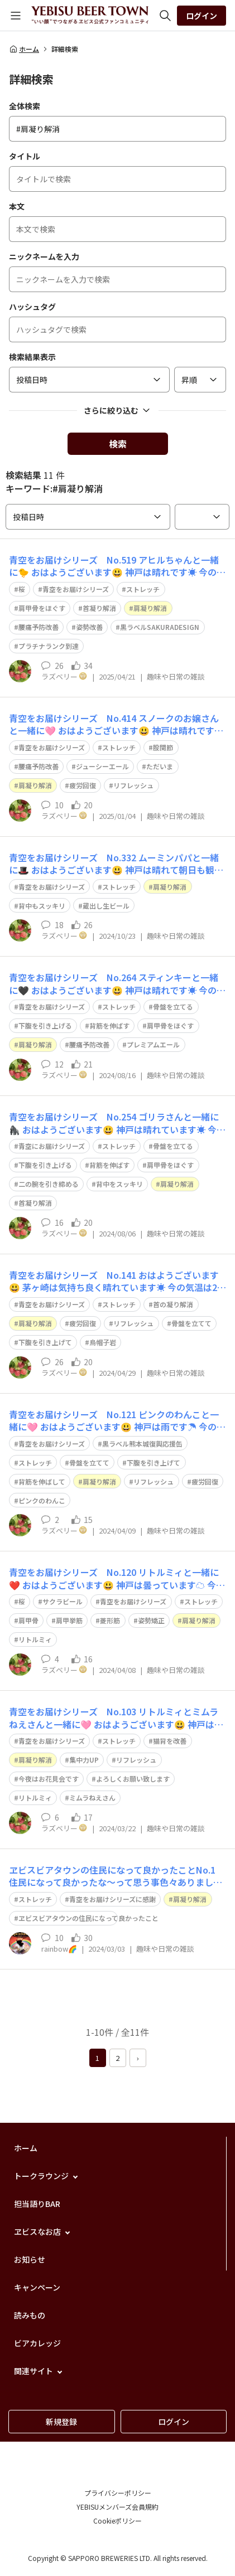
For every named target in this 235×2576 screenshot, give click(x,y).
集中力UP (84, 1759)
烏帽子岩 (102, 1342)
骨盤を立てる (173, 1006)
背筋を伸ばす (109, 1025)
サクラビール (62, 1601)
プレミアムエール (153, 1044)
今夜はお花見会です (48, 1778)
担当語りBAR (37, 2203)
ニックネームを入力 (44, 256)
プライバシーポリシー (117, 2492)
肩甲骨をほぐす (41, 608)
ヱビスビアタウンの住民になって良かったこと (88, 1918)
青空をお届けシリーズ (75, 589)
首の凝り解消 (173, 1304)
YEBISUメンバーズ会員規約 (117, 2506)
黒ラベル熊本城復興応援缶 (142, 1443)
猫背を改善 (169, 1740)
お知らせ (29, 2259)
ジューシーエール (102, 766)
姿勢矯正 (151, 1620)
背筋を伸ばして (41, 1481)
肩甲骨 (28, 1620)
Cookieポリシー (117, 2520)
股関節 (163, 747)
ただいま (159, 766)
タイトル (24, 156)
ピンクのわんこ (41, 1500)
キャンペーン (37, 2287)
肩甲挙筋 (69, 1620)
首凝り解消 (99, 608)
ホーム (24, 49)
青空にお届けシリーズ (51, 1146)
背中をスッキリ (119, 1183)
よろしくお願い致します (133, 1778)
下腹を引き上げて (45, 1342)
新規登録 (61, 2421)
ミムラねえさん (92, 1797)
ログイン (201, 15)
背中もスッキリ (41, 905)
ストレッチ (143, 589)
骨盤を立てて (191, 1323)
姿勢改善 (89, 627)
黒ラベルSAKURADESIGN (159, 627)
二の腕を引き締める (48, 1183)
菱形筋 (110, 1620)
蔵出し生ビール (106, 905)
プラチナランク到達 (48, 646)
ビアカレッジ (37, 2343)
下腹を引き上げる (45, 1025)
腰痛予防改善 (38, 627)
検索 (118, 443)
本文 (17, 206)
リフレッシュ (133, 785)
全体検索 (24, 105)
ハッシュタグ (32, 306)
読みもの (29, 2315)
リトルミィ (35, 1639)
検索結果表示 (32, 356)
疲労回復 (82, 785)
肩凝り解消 (150, 608)
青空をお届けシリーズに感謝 (112, 1899)
